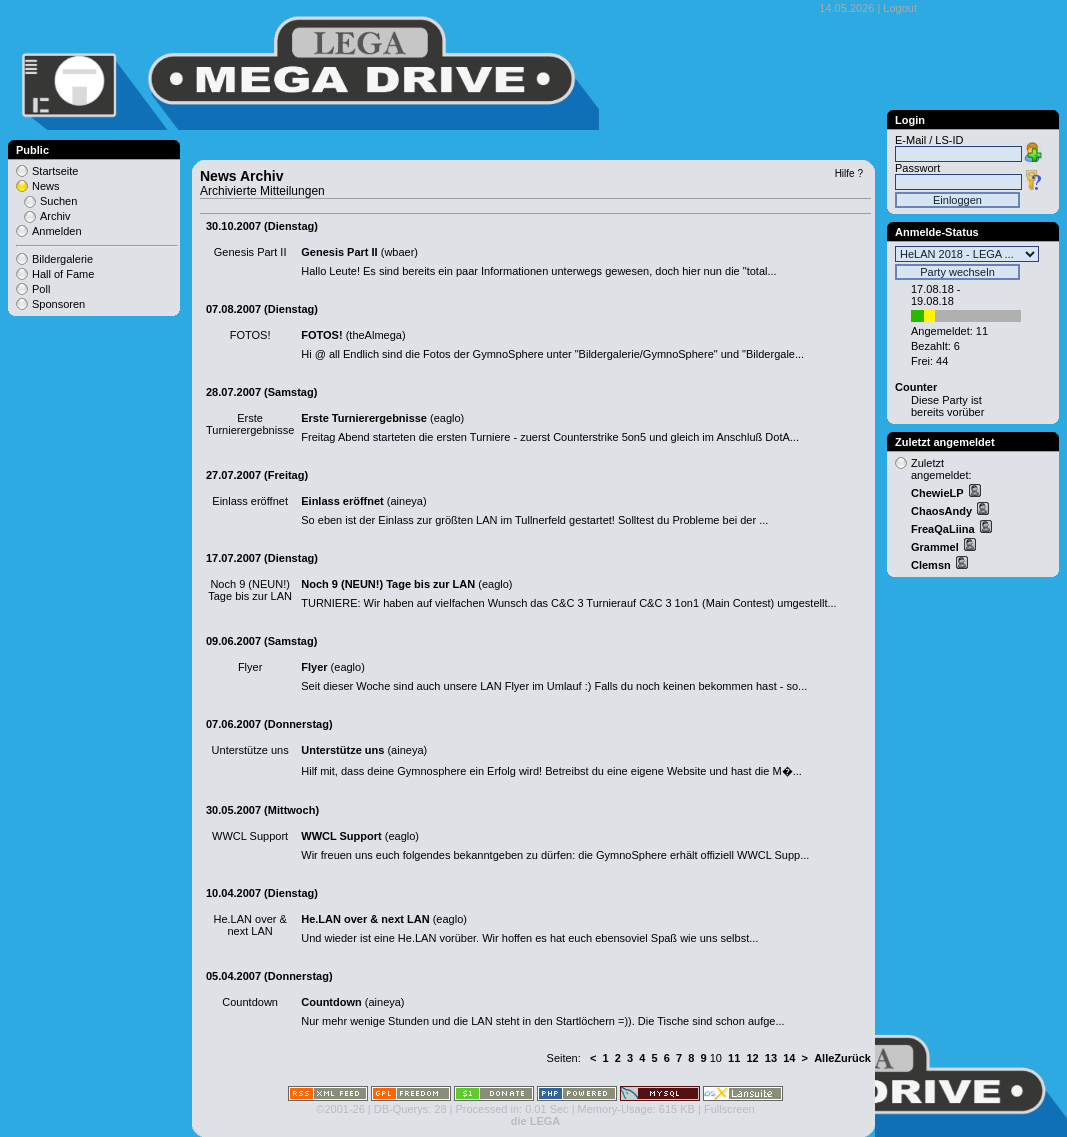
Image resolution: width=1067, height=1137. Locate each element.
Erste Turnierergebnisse (364, 418)
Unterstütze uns (342, 750)
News (46, 186)
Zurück (852, 1058)
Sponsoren (58, 304)
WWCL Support (341, 836)
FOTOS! (321, 335)
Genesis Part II (339, 252)
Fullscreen (729, 1109)
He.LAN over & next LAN (365, 919)
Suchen (58, 201)
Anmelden (57, 231)
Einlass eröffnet (342, 501)
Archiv (55, 216)
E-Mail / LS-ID (929, 140)
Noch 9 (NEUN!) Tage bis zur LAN (388, 584)
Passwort (917, 168)
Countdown (331, 1002)
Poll (41, 289)
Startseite (55, 171)
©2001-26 (340, 1109)
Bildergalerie (62, 259)
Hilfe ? (849, 173)
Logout (900, 8)
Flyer (314, 667)
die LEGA (536, 1121)
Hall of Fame (63, 274)
